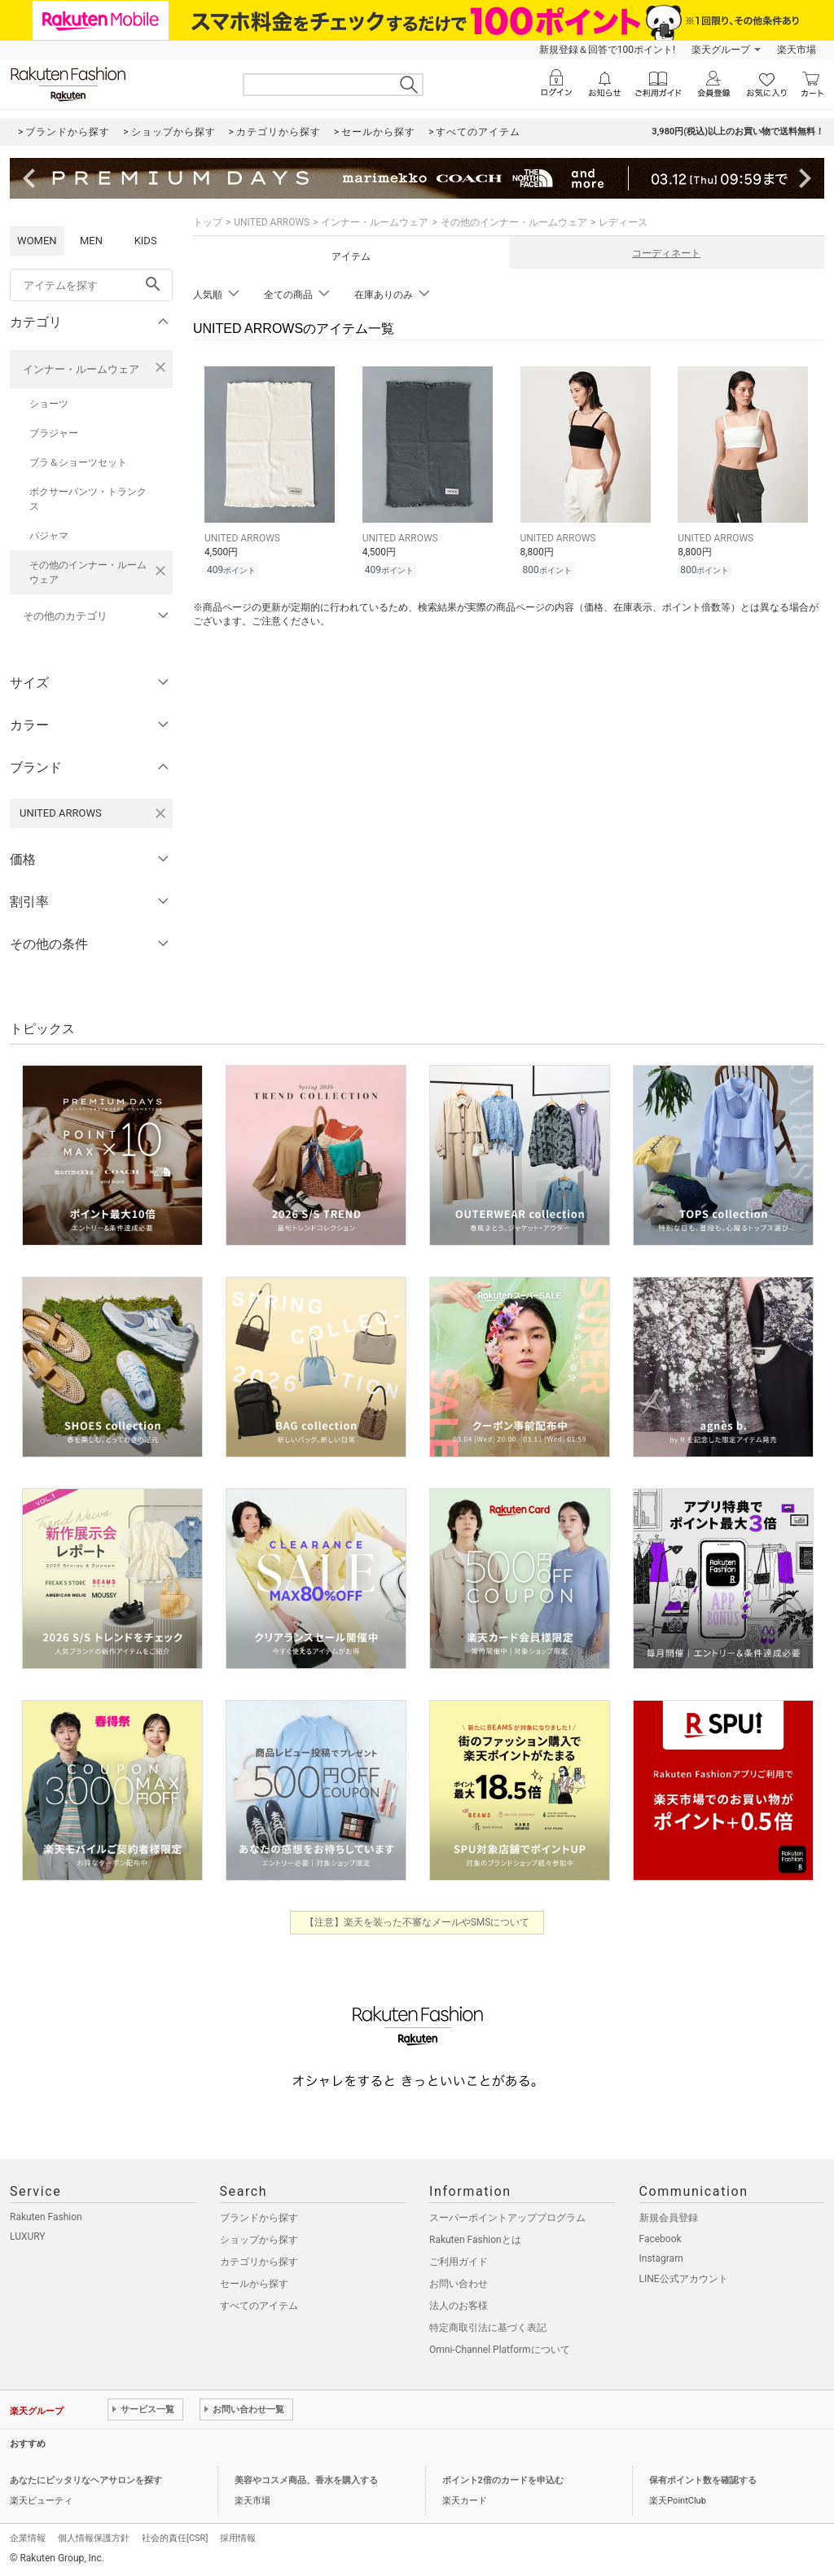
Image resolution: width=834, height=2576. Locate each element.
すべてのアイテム (259, 2305)
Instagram (661, 2258)
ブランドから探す (259, 2217)
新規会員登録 (668, 2217)
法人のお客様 (458, 2305)
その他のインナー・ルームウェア (88, 572)
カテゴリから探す (259, 2261)
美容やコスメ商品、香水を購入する (306, 2480)
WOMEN (37, 240)
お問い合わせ (458, 2283)
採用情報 (238, 2538)
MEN (91, 240)
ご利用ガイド (458, 2261)
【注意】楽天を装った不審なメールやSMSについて (417, 1922)
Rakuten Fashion (46, 2217)
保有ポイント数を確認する (703, 2480)
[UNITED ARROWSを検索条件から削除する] (160, 813)
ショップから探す (259, 2239)
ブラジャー (53, 433)
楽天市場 (796, 49)
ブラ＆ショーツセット (78, 462)
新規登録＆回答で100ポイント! (607, 49)
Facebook (660, 2239)
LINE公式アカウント (683, 2279)
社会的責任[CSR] (175, 2538)
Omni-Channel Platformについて (499, 2349)
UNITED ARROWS (271, 222)
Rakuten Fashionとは (475, 2239)
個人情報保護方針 (93, 2538)
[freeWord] (91, 285)
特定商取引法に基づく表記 (487, 2327)
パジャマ (48, 535)
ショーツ (48, 404)
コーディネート (666, 253)
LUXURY (28, 2236)
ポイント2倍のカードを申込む (503, 2480)
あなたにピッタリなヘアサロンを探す (86, 2480)
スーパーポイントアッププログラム (507, 2217)
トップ (207, 222)
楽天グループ (720, 49)
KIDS (145, 240)
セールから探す (254, 2283)
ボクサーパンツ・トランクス (88, 499)
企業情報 (28, 2538)
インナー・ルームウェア (81, 369)
